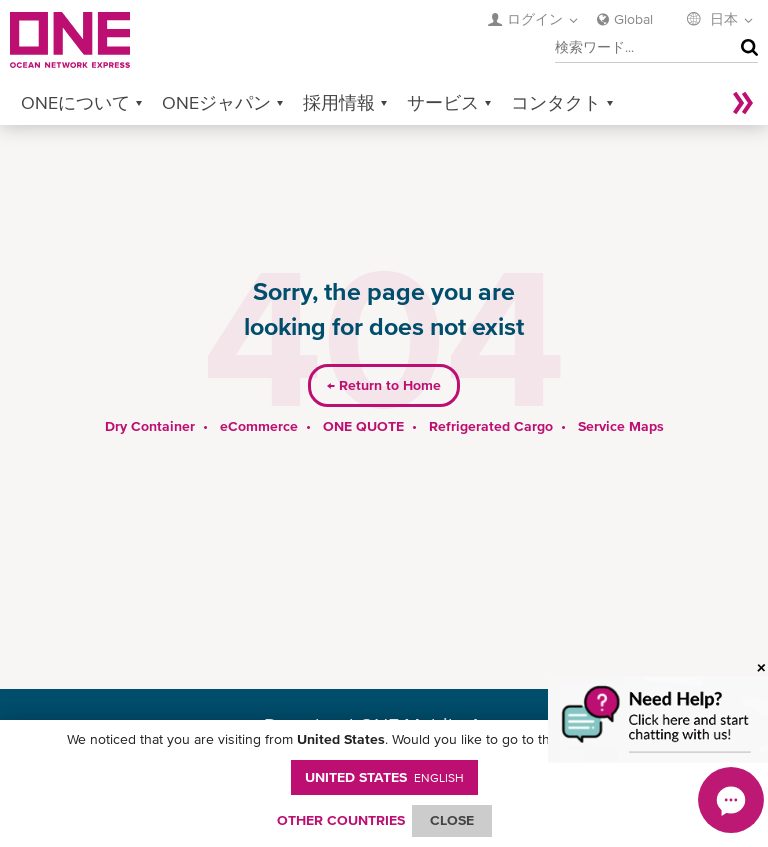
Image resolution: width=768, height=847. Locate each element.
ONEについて (75, 102)
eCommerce (259, 426)
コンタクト (556, 102)
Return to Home (384, 385)
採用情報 (339, 102)
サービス (443, 102)
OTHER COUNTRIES (341, 820)
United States (384, 777)
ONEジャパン (216, 102)
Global (633, 19)
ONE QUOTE (363, 426)
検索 (745, 48)
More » (743, 102)
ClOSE (452, 820)
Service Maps (621, 426)
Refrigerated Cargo (491, 426)
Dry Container (150, 426)
